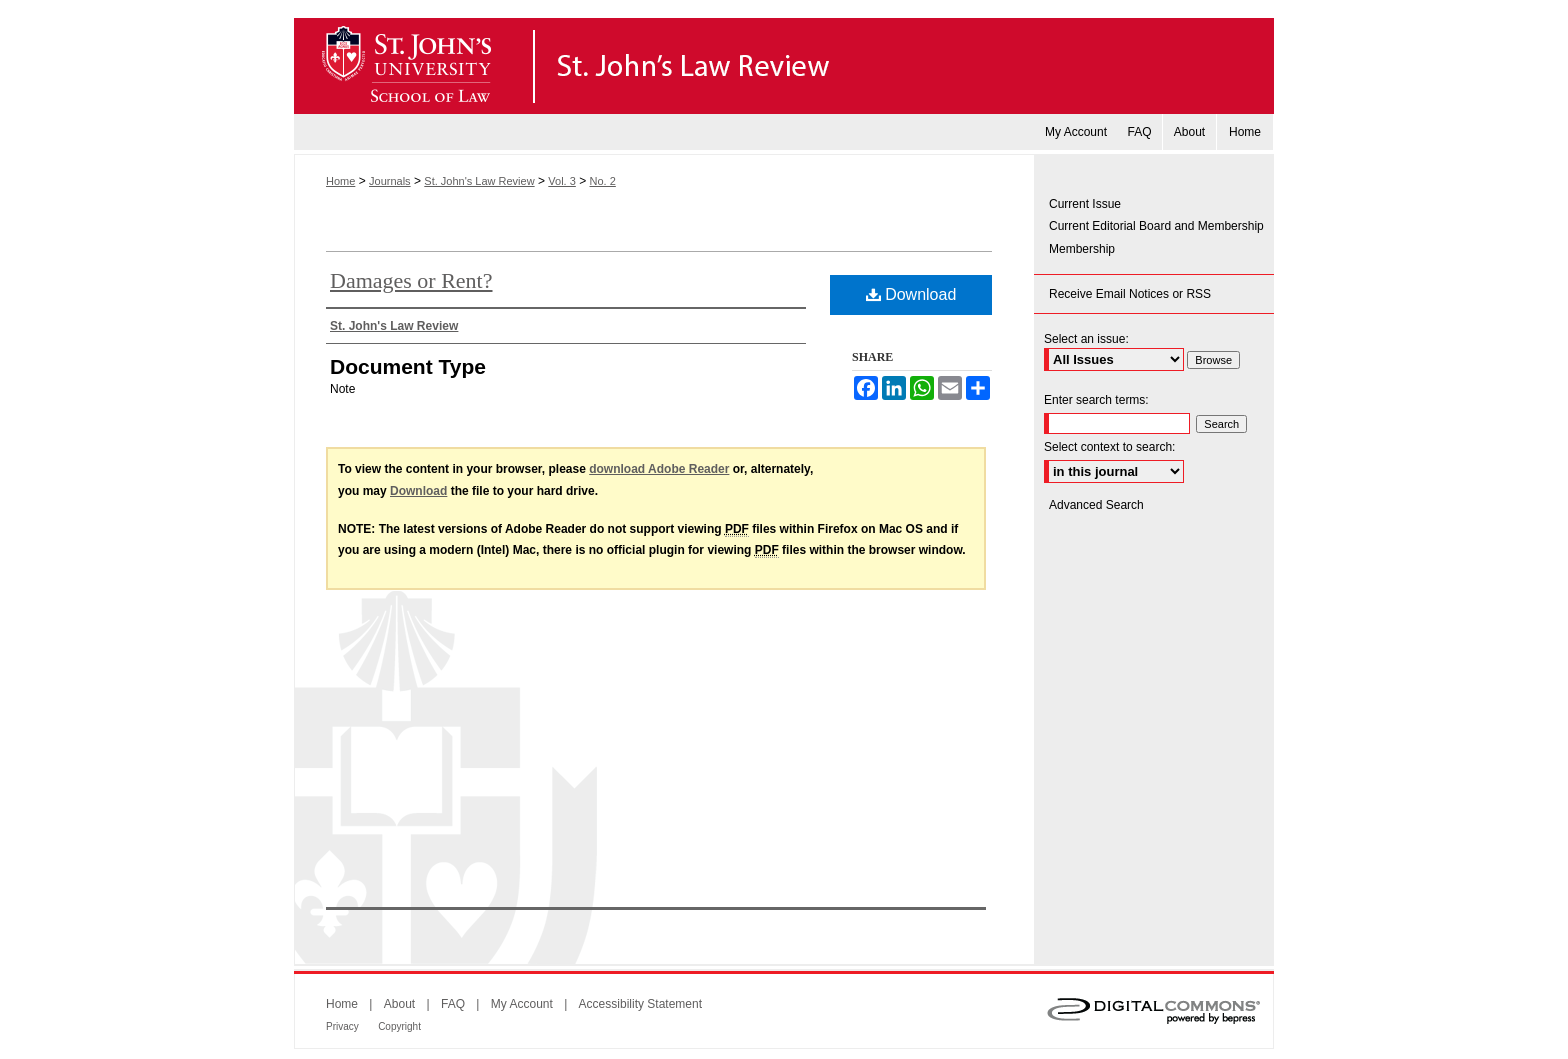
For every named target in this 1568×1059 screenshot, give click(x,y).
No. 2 (603, 181)
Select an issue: (1086, 339)
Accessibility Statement (640, 1004)
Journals (390, 181)
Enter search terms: (1096, 400)
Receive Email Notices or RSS (1130, 294)
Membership (1082, 249)
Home (340, 181)
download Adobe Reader (659, 469)
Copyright (399, 1026)
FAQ (453, 1004)
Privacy (342, 1026)
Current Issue (1085, 204)
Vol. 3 (562, 181)
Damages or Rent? (411, 280)
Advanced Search (1096, 505)
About (399, 1004)
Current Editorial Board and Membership (1156, 226)
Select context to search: (1109, 447)
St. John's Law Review (784, 66)
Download (911, 294)
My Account (522, 1004)
